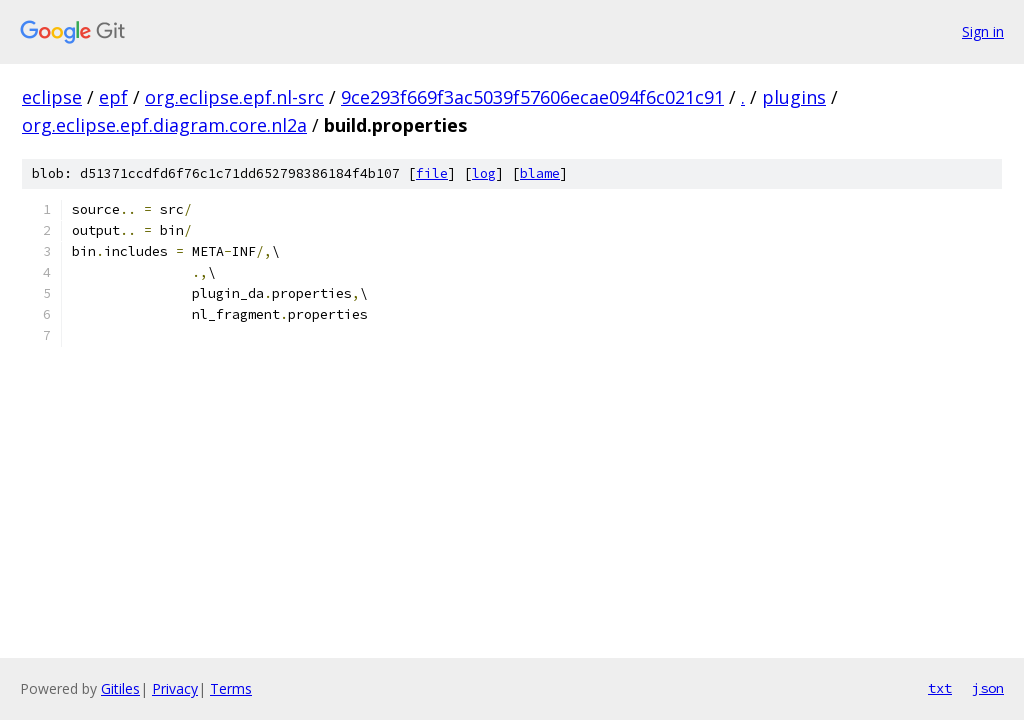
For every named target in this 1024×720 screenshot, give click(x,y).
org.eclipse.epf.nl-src (234, 97)
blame (540, 173)
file (432, 173)
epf (113, 97)
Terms (231, 688)
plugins (794, 97)
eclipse (52, 97)
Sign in (983, 31)
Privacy (175, 688)
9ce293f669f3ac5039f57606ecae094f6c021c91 (532, 97)
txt (940, 688)
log (484, 173)
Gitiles (120, 688)
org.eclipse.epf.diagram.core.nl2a (164, 125)
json (988, 688)
